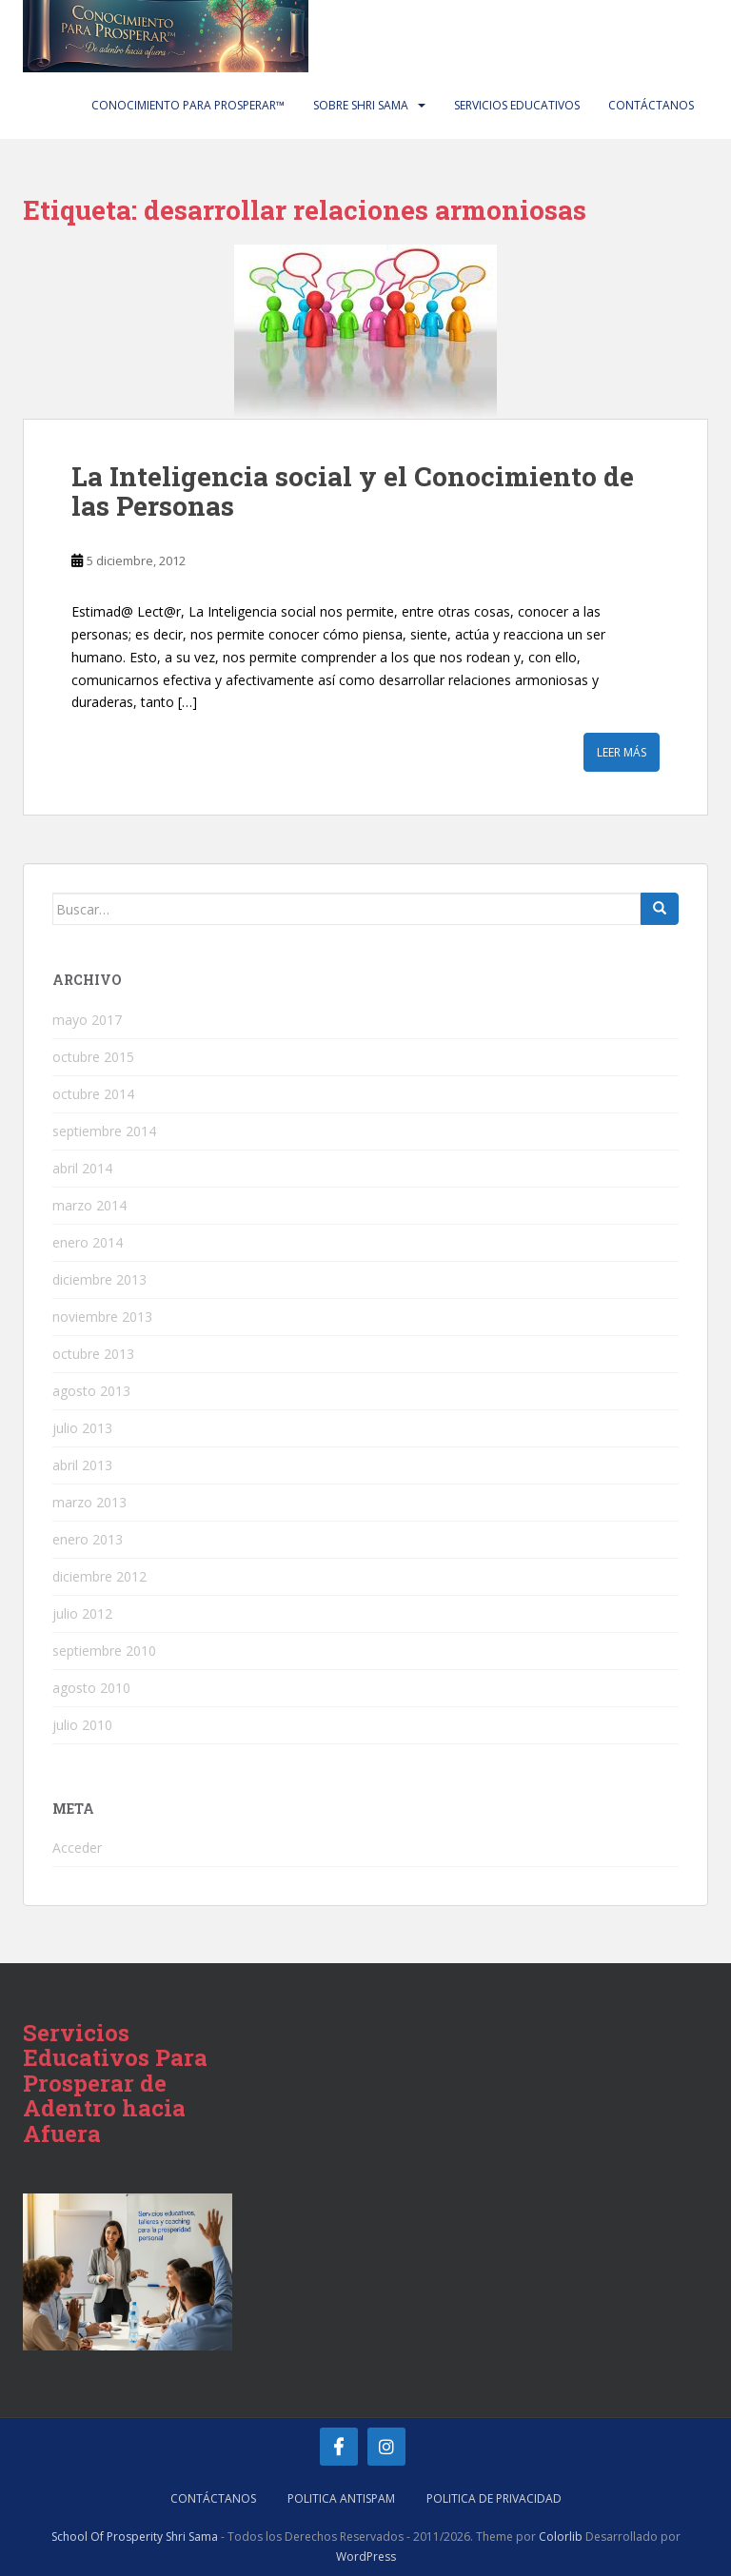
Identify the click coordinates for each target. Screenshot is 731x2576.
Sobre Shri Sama (360, 105)
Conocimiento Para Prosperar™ (188, 105)
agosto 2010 (91, 1688)
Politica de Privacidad (494, 2498)
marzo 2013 (89, 1502)
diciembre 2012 (99, 1576)
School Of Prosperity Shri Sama (134, 2536)
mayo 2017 (87, 1020)
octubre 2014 (93, 1094)
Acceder (77, 1848)
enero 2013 (87, 1539)
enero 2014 (87, 1242)
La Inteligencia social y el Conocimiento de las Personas (352, 491)
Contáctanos (651, 105)
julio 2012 (82, 1613)
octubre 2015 (93, 1057)
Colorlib (561, 2536)
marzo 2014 (89, 1205)
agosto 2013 (91, 1391)
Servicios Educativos (517, 105)
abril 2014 (82, 1168)
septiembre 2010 (104, 1651)
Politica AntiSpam (341, 2498)
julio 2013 (82, 1428)
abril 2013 (82, 1465)
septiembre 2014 (104, 1131)
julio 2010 (82, 1725)
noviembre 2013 (102, 1317)
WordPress (366, 2556)
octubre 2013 (93, 1354)
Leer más (621, 752)
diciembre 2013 (99, 1279)
